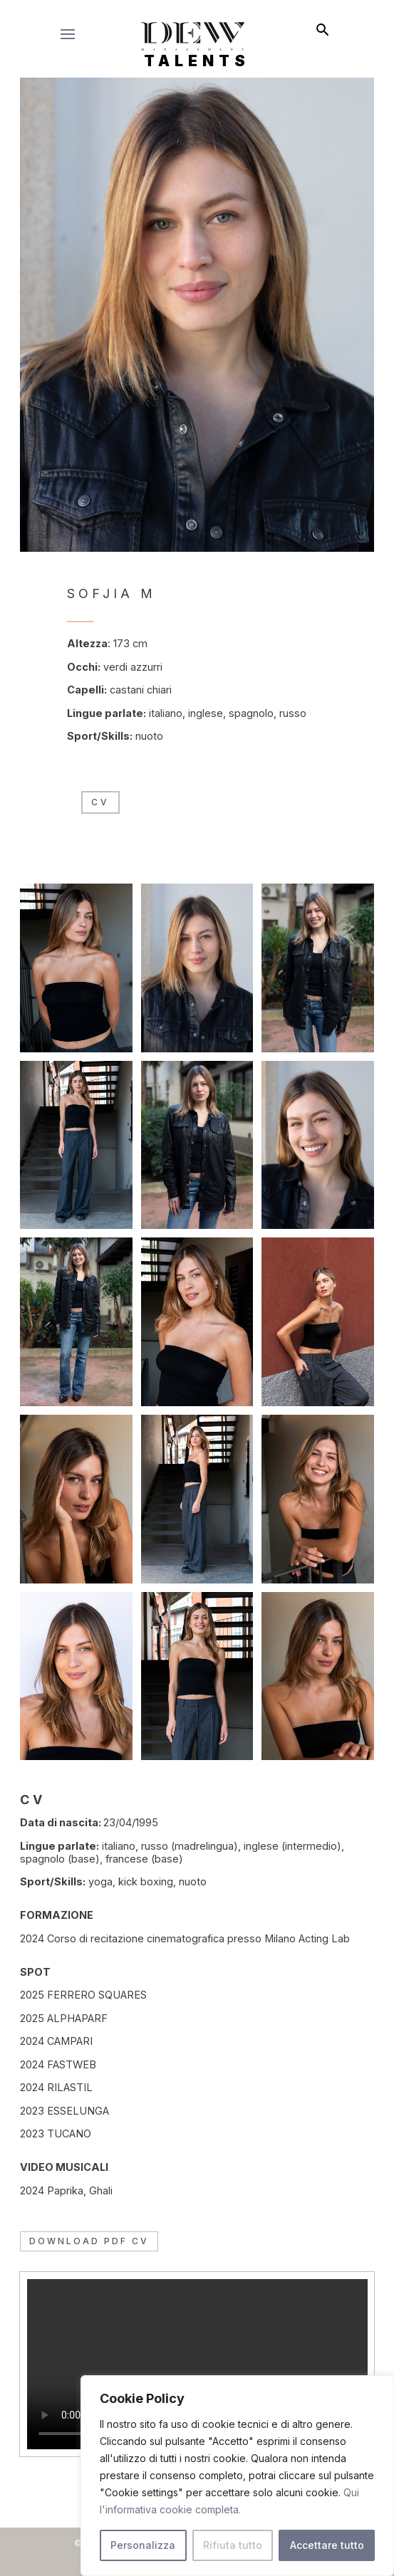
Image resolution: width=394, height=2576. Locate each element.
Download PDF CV (89, 2241)
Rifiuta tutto (232, 2545)
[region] (237, 2475)
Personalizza (142, 2545)
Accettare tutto (327, 2545)
